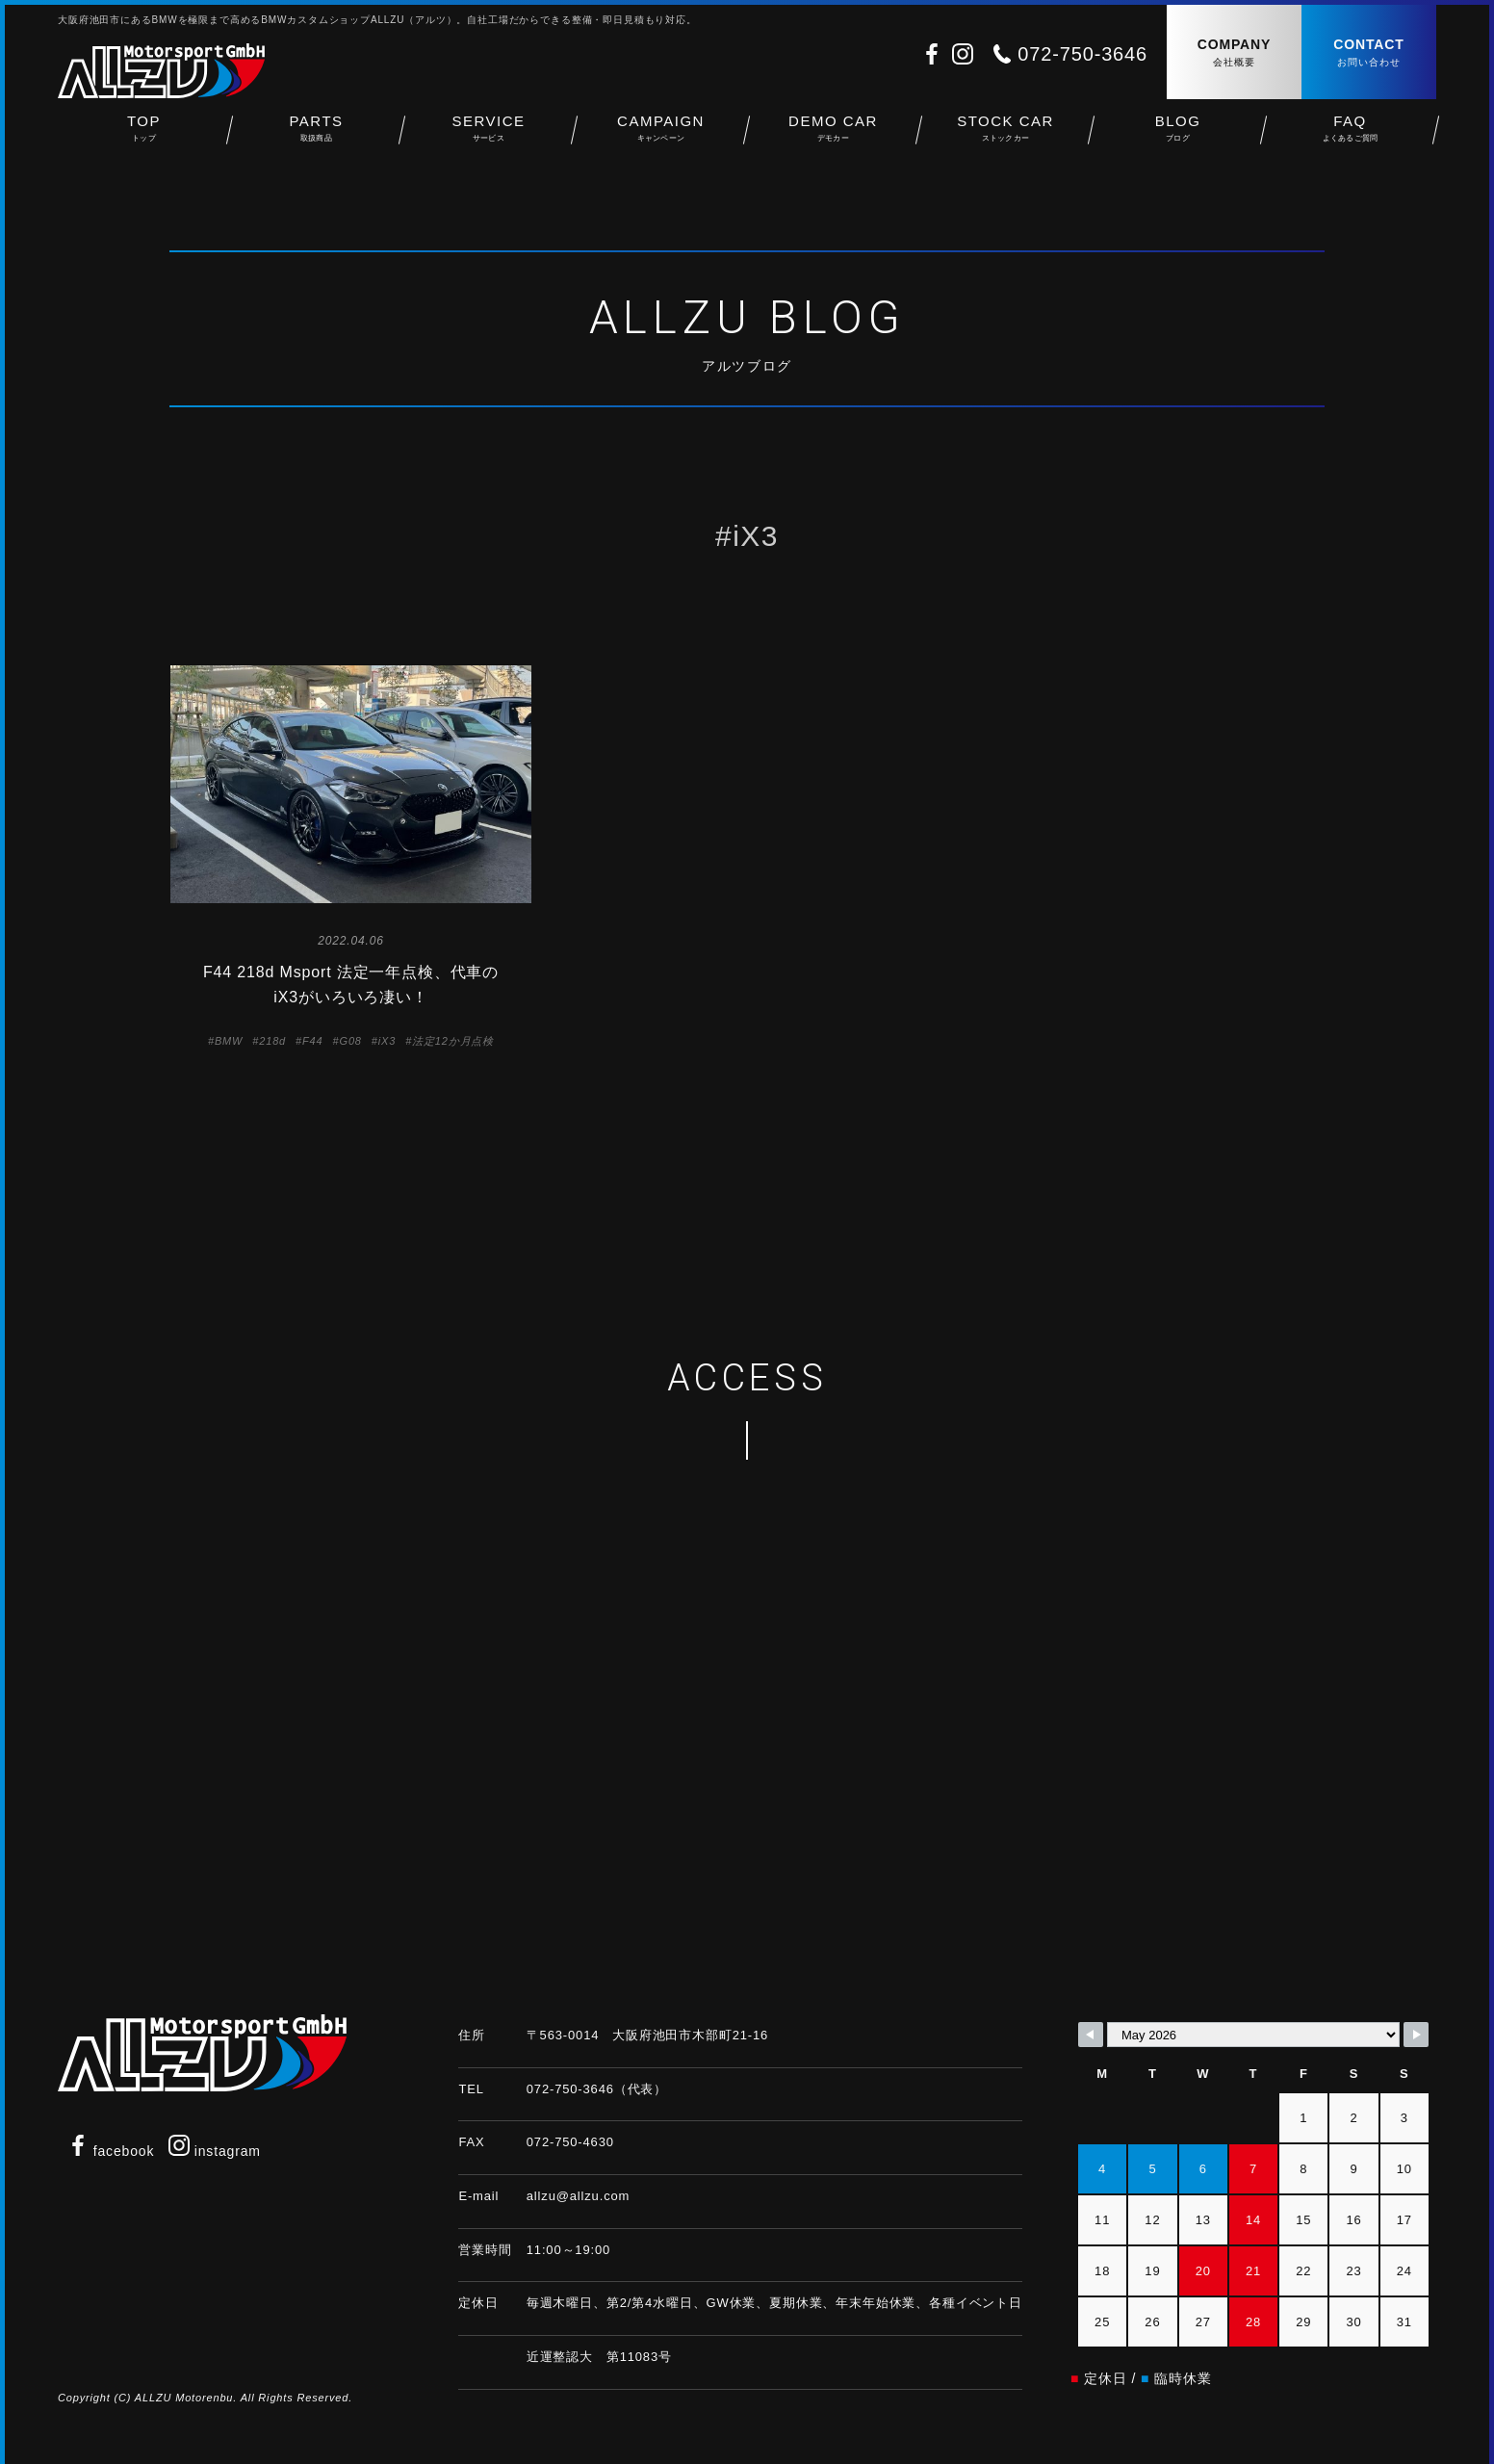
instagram (214, 2151)
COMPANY (1234, 53)
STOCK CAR (1005, 135)
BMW (229, 1041)
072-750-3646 (1082, 54)
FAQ (1350, 135)
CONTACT (1369, 53)
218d (272, 1041)
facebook (110, 2151)
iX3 (387, 1041)
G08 (351, 1041)
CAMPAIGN (661, 135)
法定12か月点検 (453, 1041)
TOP (144, 135)
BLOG (1178, 135)
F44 (312, 1041)
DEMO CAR (833, 135)
